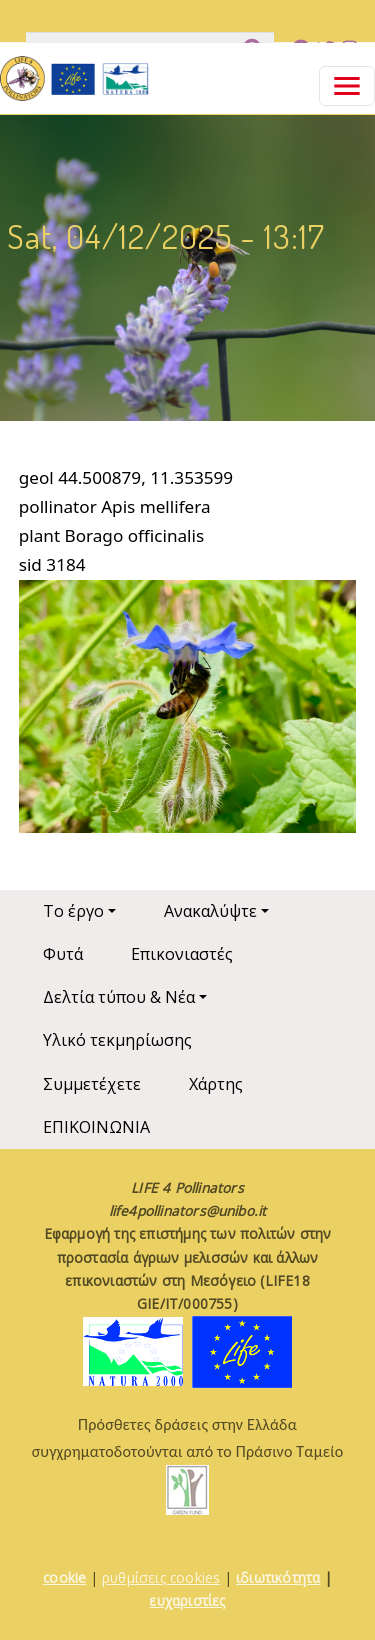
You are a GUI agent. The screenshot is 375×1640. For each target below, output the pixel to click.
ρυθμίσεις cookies (161, 1577)
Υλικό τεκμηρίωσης (117, 1040)
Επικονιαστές (182, 954)
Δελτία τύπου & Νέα (119, 997)
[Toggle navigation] (347, 86)
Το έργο (73, 911)
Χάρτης (216, 1084)
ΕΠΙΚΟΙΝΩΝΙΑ (96, 1127)
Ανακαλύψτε (210, 911)
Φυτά (63, 954)
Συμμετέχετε (92, 1084)
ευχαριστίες (187, 1600)
